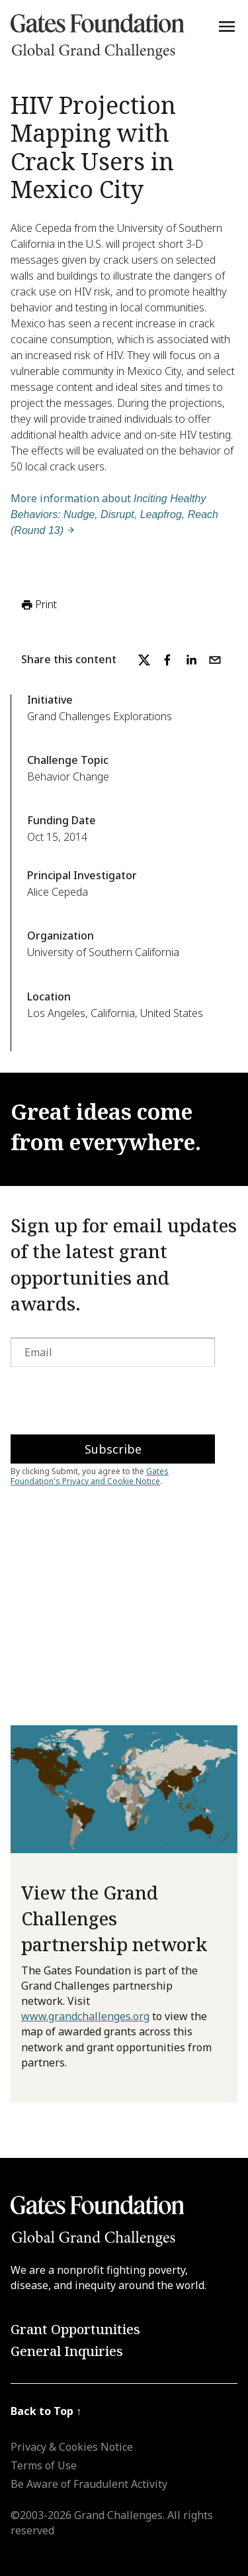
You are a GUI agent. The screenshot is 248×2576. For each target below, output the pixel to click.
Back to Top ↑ (46, 2411)
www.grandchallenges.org (85, 2016)
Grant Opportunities (75, 2329)
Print (38, 605)
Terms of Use (44, 2465)
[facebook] (167, 660)
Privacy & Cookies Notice (72, 2447)
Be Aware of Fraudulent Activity (89, 2484)
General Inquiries (67, 2351)
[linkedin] (191, 660)
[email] (215, 660)
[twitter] (144, 660)
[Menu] (226, 26)
